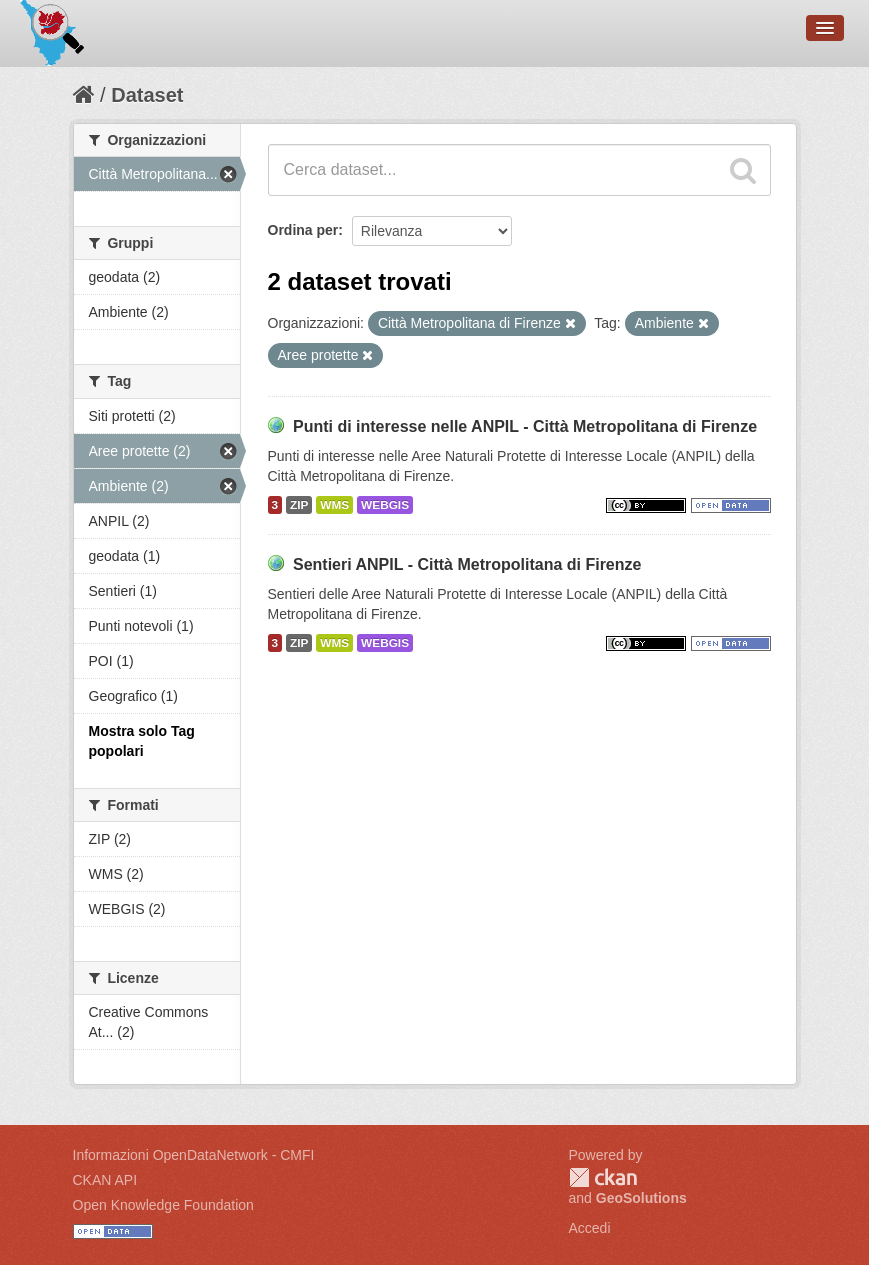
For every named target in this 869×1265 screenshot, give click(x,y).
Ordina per (303, 230)
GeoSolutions (641, 1198)
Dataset (147, 95)
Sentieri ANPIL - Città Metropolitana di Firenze (467, 564)
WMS (334, 505)
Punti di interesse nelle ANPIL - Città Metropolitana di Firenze (525, 426)
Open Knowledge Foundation (163, 1205)
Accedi (590, 1228)
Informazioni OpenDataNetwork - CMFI (194, 1155)
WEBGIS (385, 505)
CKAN (603, 1177)
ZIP (299, 505)
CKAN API (105, 1180)
